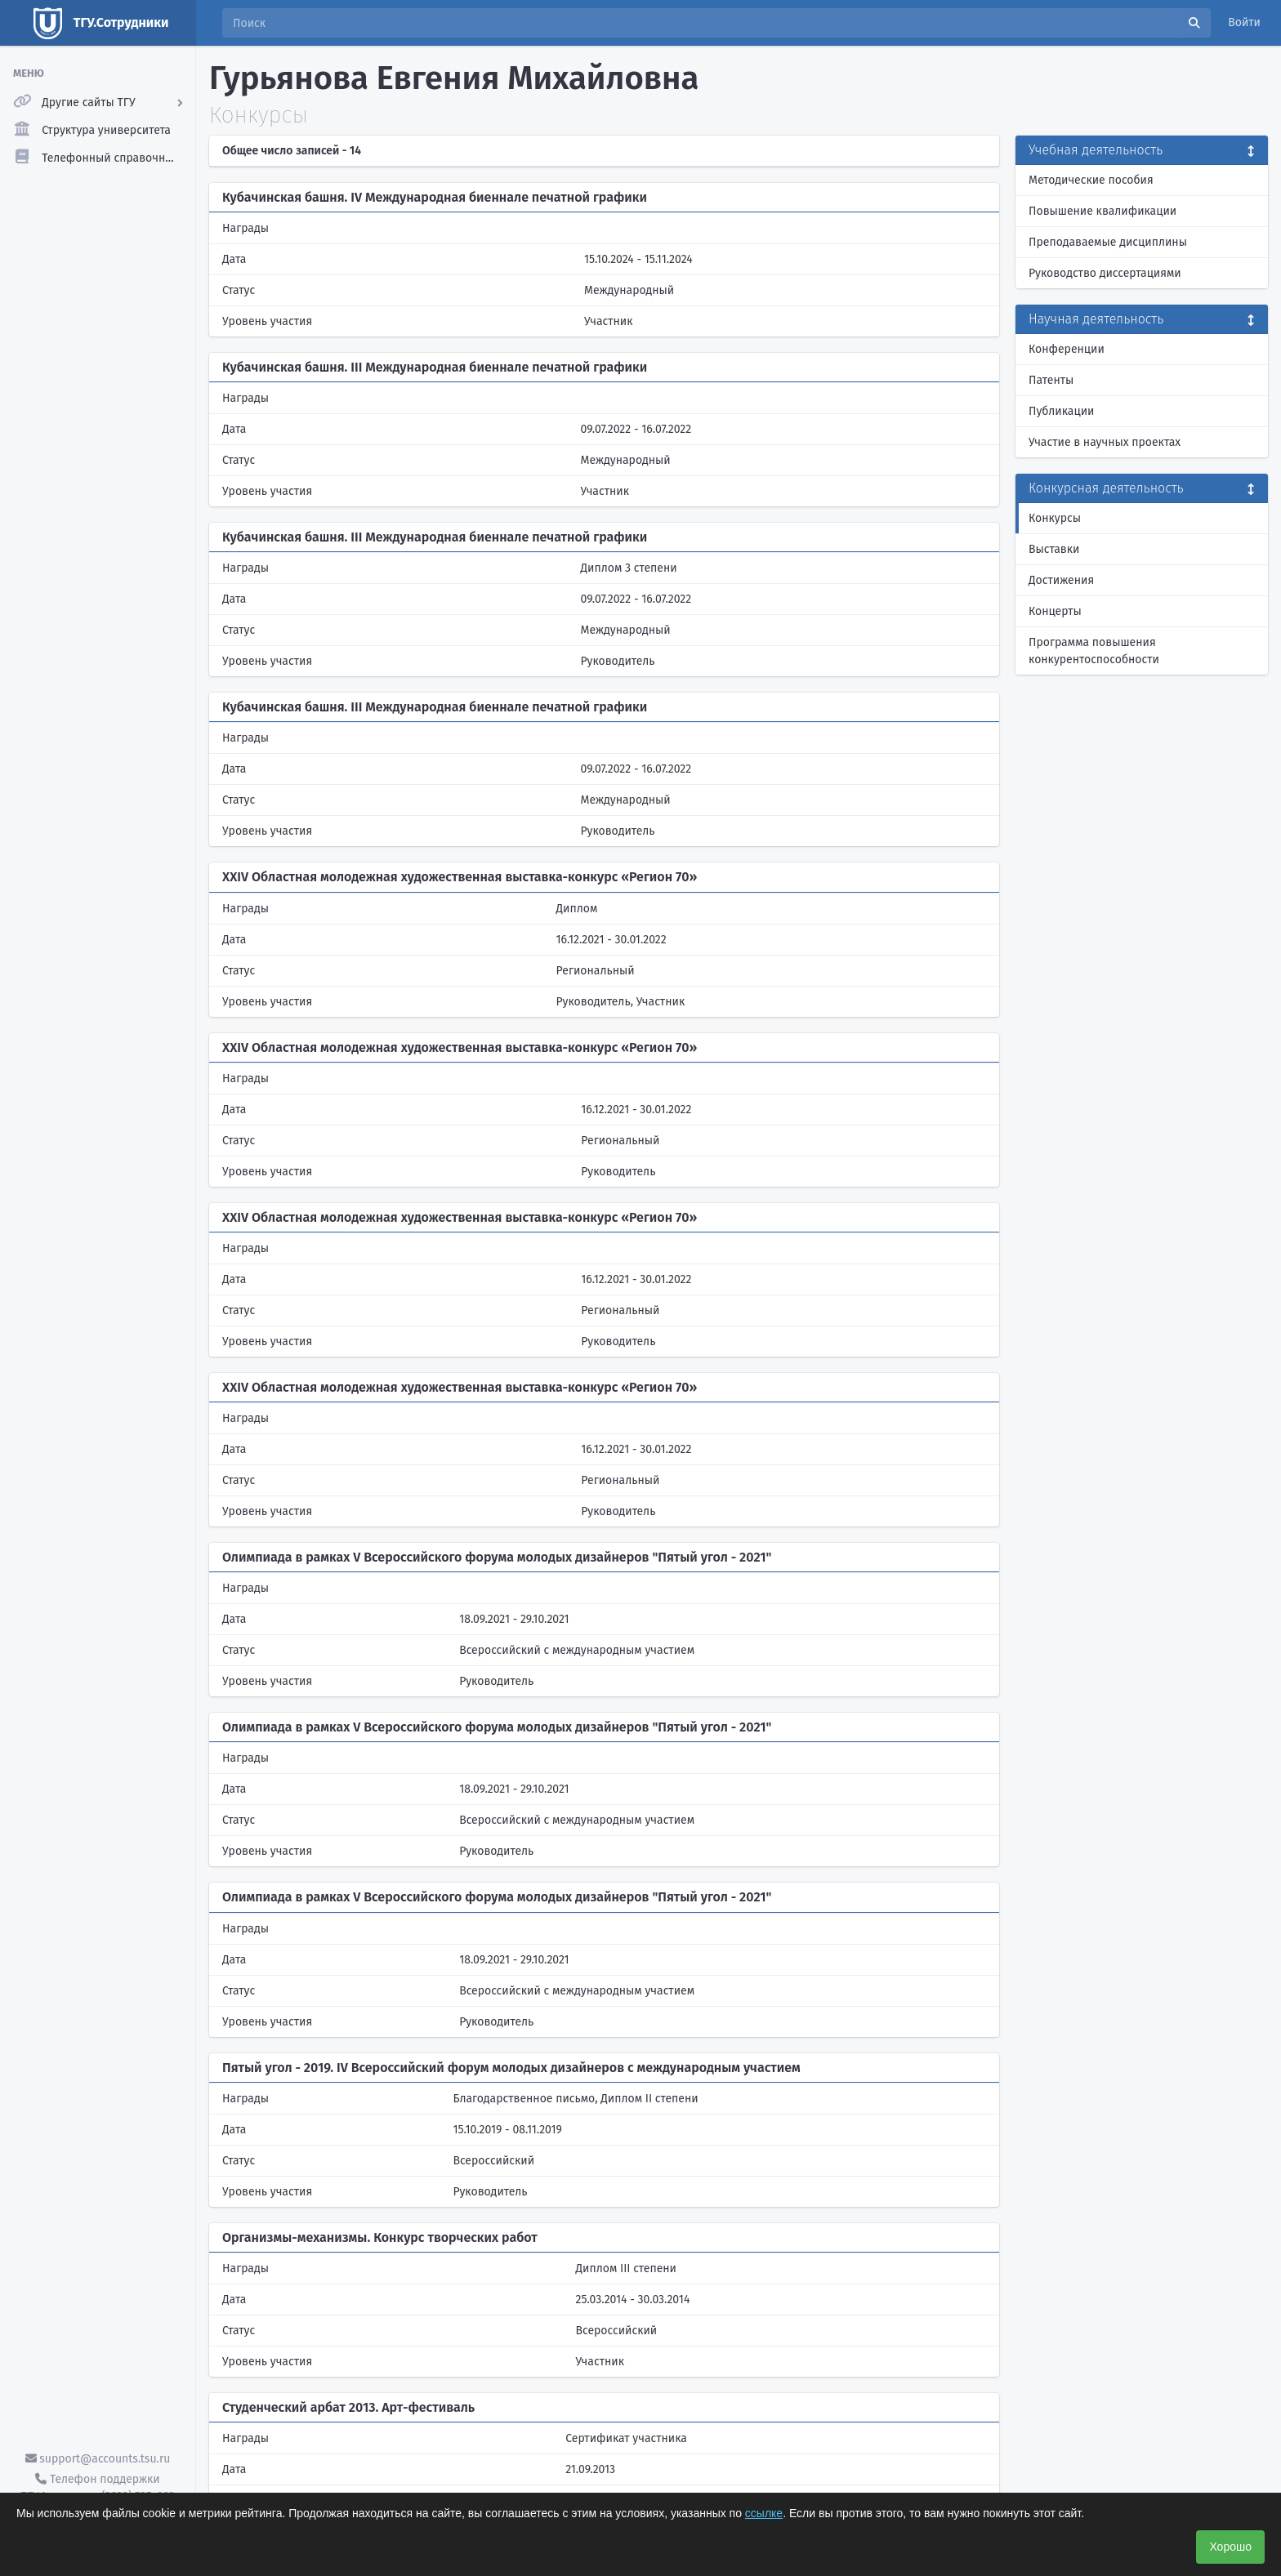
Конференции (1067, 349)
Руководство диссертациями (1105, 273)
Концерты (1055, 611)
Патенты (1051, 380)
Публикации (1061, 411)
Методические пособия (1091, 180)
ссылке (764, 2513)
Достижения (1061, 580)
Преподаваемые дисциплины (1108, 242)
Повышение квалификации (1102, 211)
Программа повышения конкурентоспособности (1094, 650)
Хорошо (1230, 2546)
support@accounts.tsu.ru (98, 2459)
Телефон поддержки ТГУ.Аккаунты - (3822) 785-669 (97, 2487)
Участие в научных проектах (1105, 442)
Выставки (1054, 549)
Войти (1244, 22)
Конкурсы (1055, 518)
